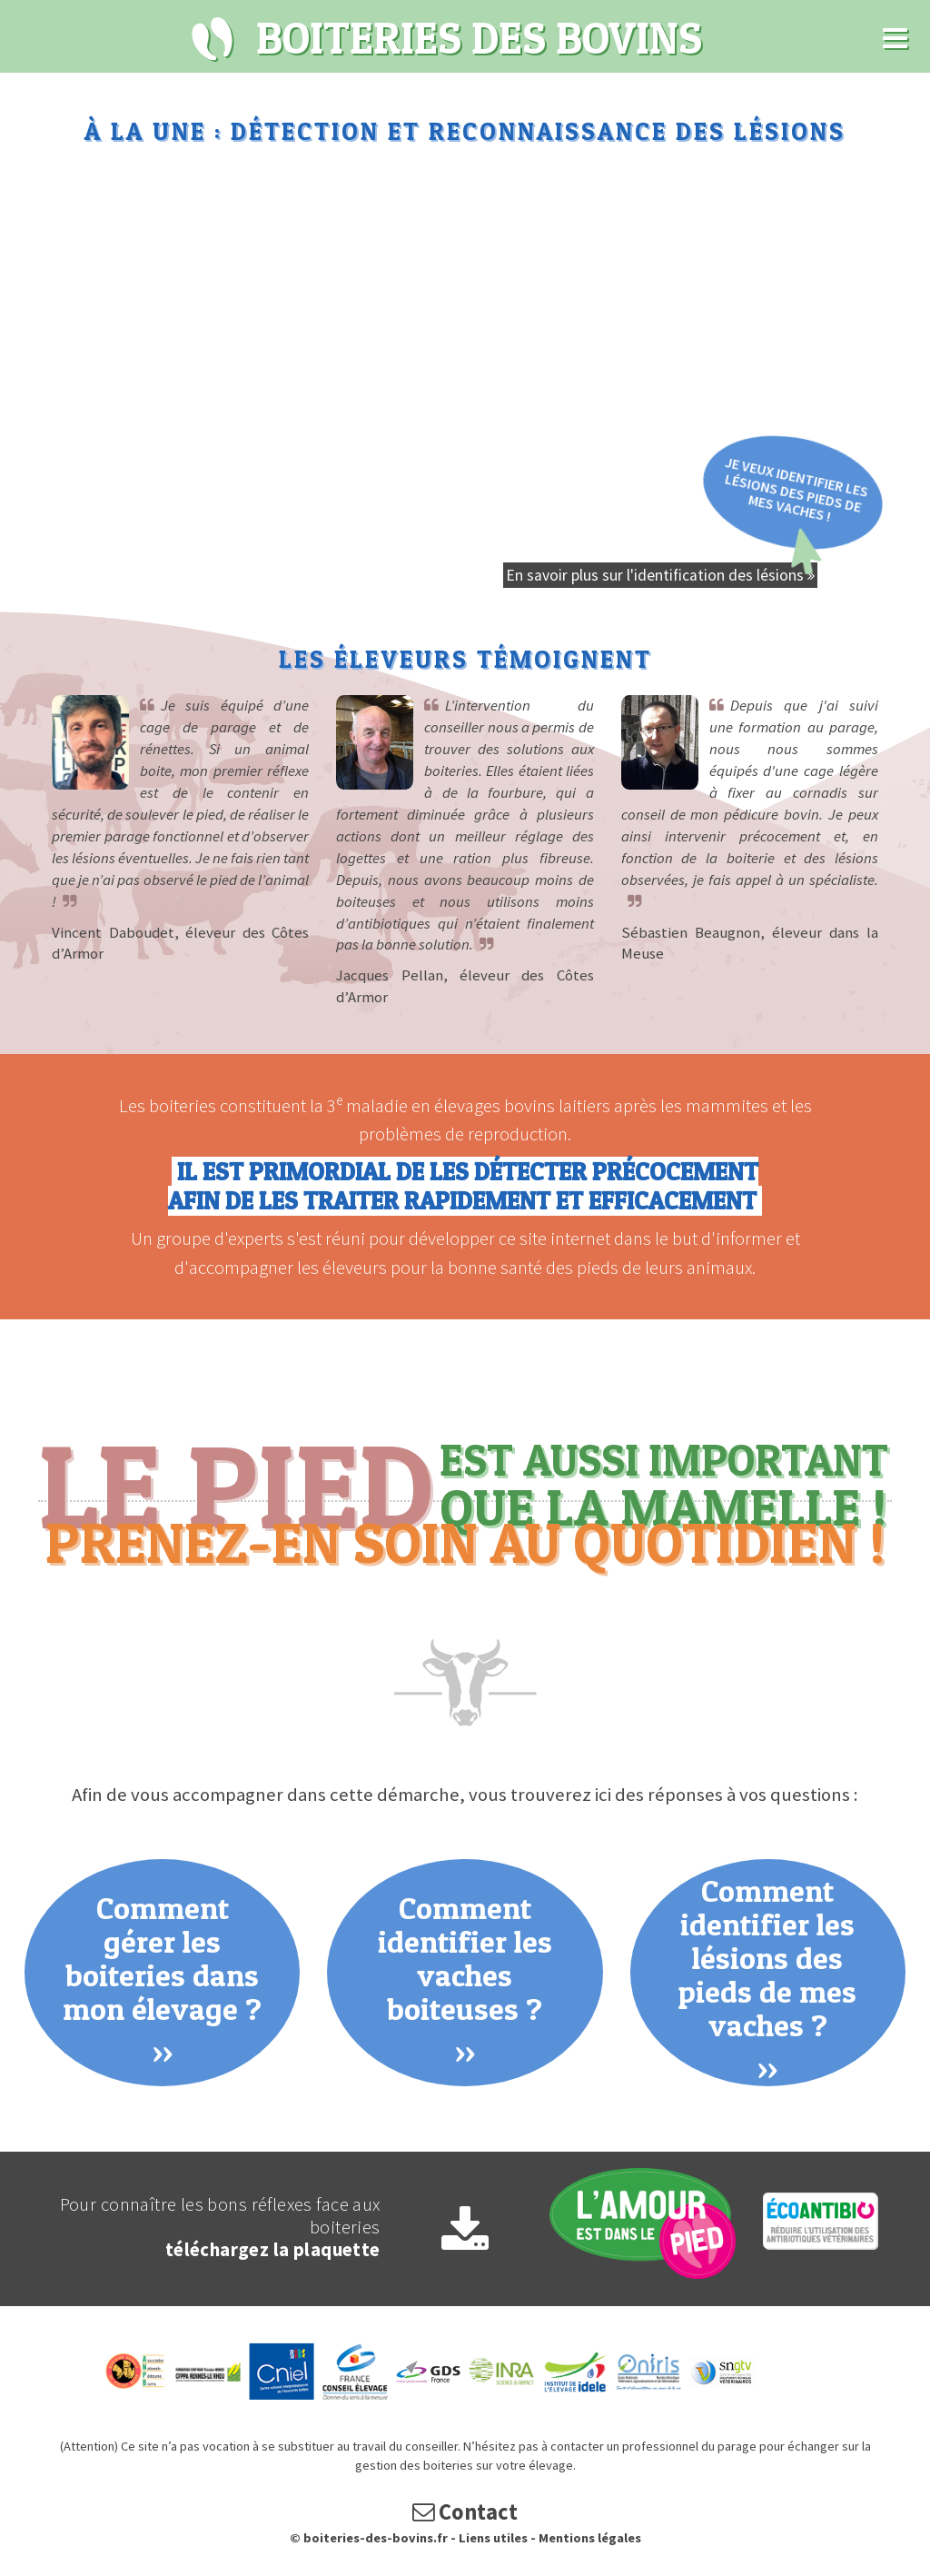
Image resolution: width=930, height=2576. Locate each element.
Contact (465, 2512)
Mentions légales (590, 2538)
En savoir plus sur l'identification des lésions (660, 575)
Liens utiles (493, 2538)
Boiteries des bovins (213, 39)
